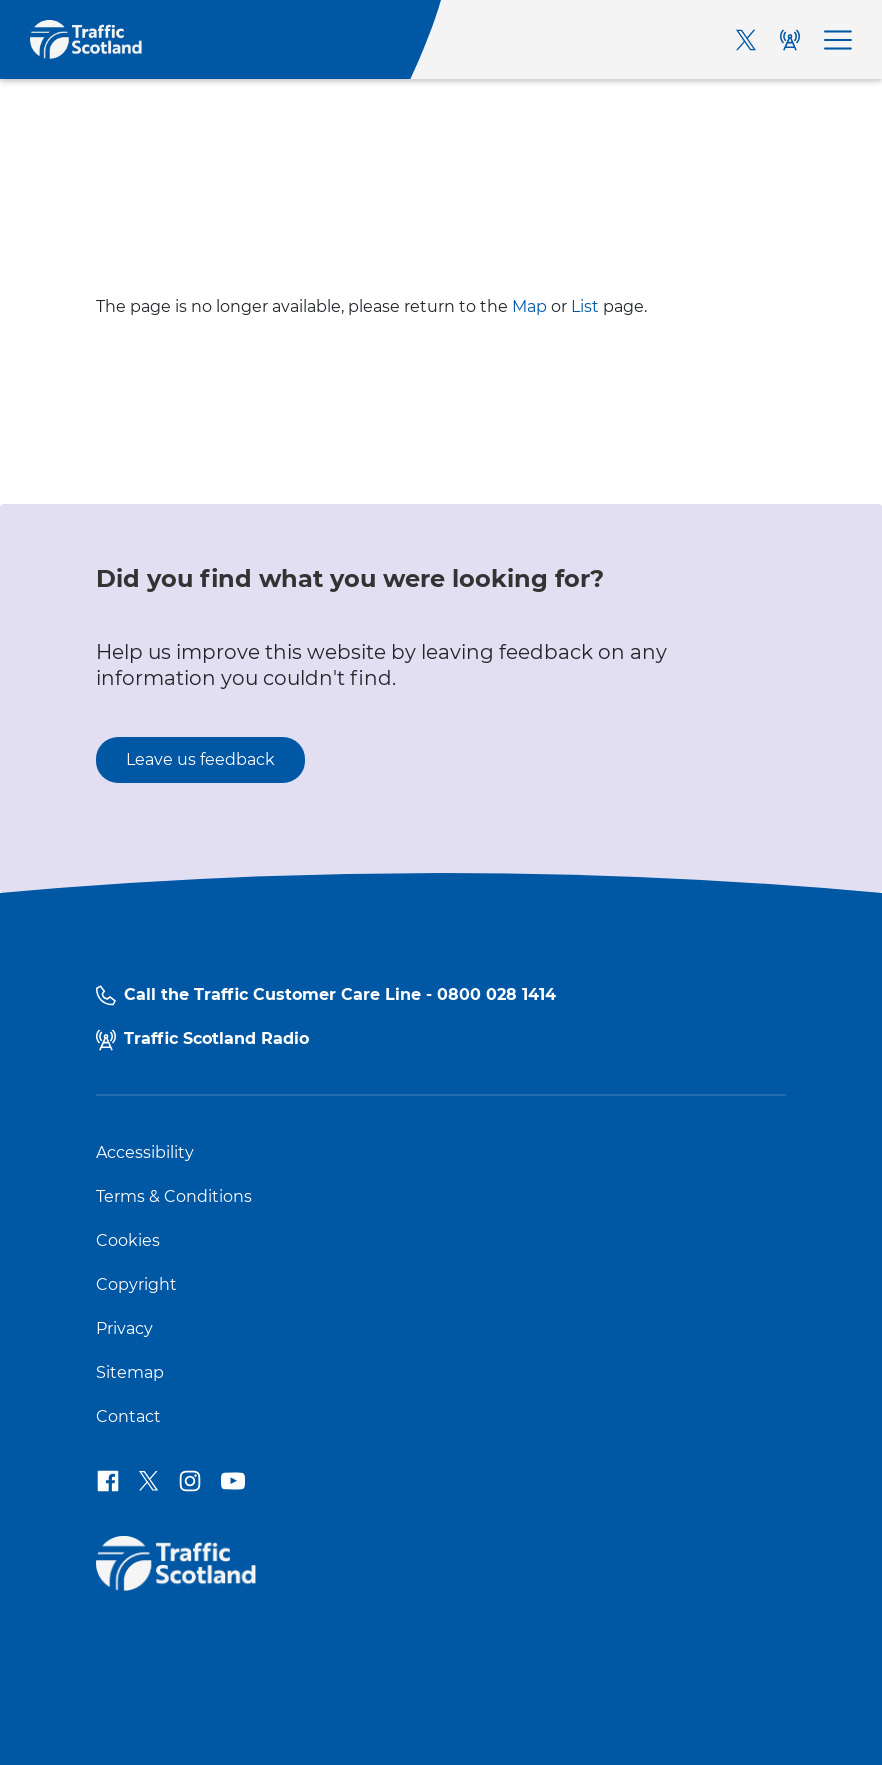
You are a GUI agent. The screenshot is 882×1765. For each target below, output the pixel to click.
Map (529, 306)
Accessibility (145, 1153)
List (585, 306)
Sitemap (130, 1373)
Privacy (124, 1329)
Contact (128, 1417)
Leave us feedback (200, 759)
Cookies (128, 1241)
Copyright (136, 1285)
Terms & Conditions (174, 1197)
